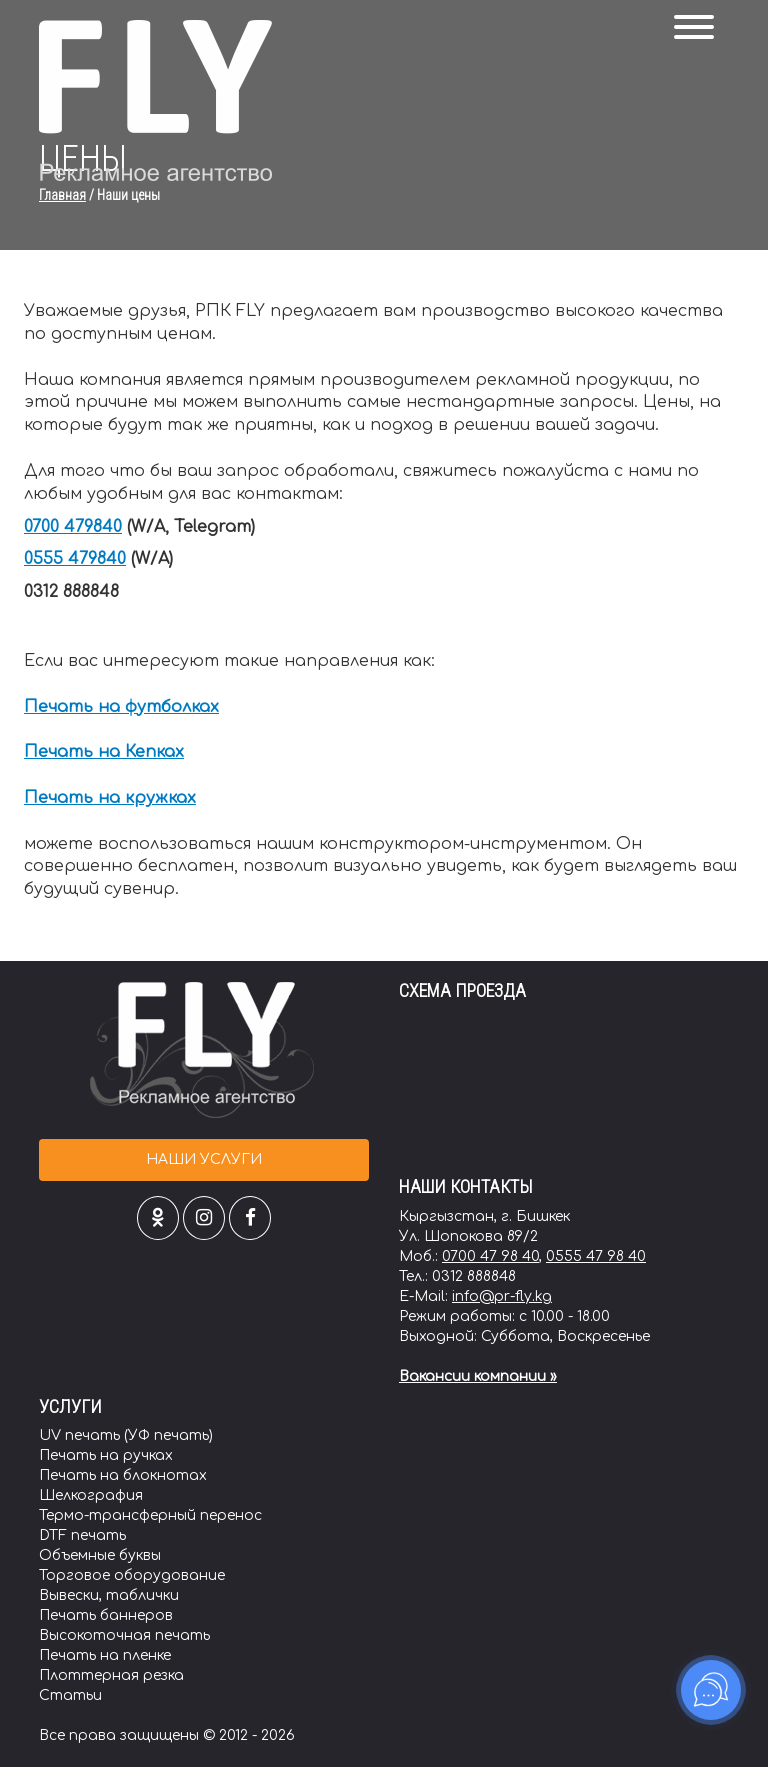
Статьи (70, 1695)
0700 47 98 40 (490, 1256)
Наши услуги (204, 1159)
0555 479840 (75, 559)
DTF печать (82, 1535)
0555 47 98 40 (596, 1256)
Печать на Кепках (104, 752)
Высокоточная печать (124, 1635)
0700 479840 (73, 527)
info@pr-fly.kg (502, 1296)
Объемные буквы (100, 1555)
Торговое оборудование (132, 1575)
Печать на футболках (121, 707)
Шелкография (91, 1495)
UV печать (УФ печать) (126, 1435)
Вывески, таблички (109, 1595)
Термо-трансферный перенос (150, 1515)
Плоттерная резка (111, 1675)
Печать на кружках (110, 798)
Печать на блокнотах (123, 1475)
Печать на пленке (105, 1655)
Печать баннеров (106, 1615)
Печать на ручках (106, 1455)
